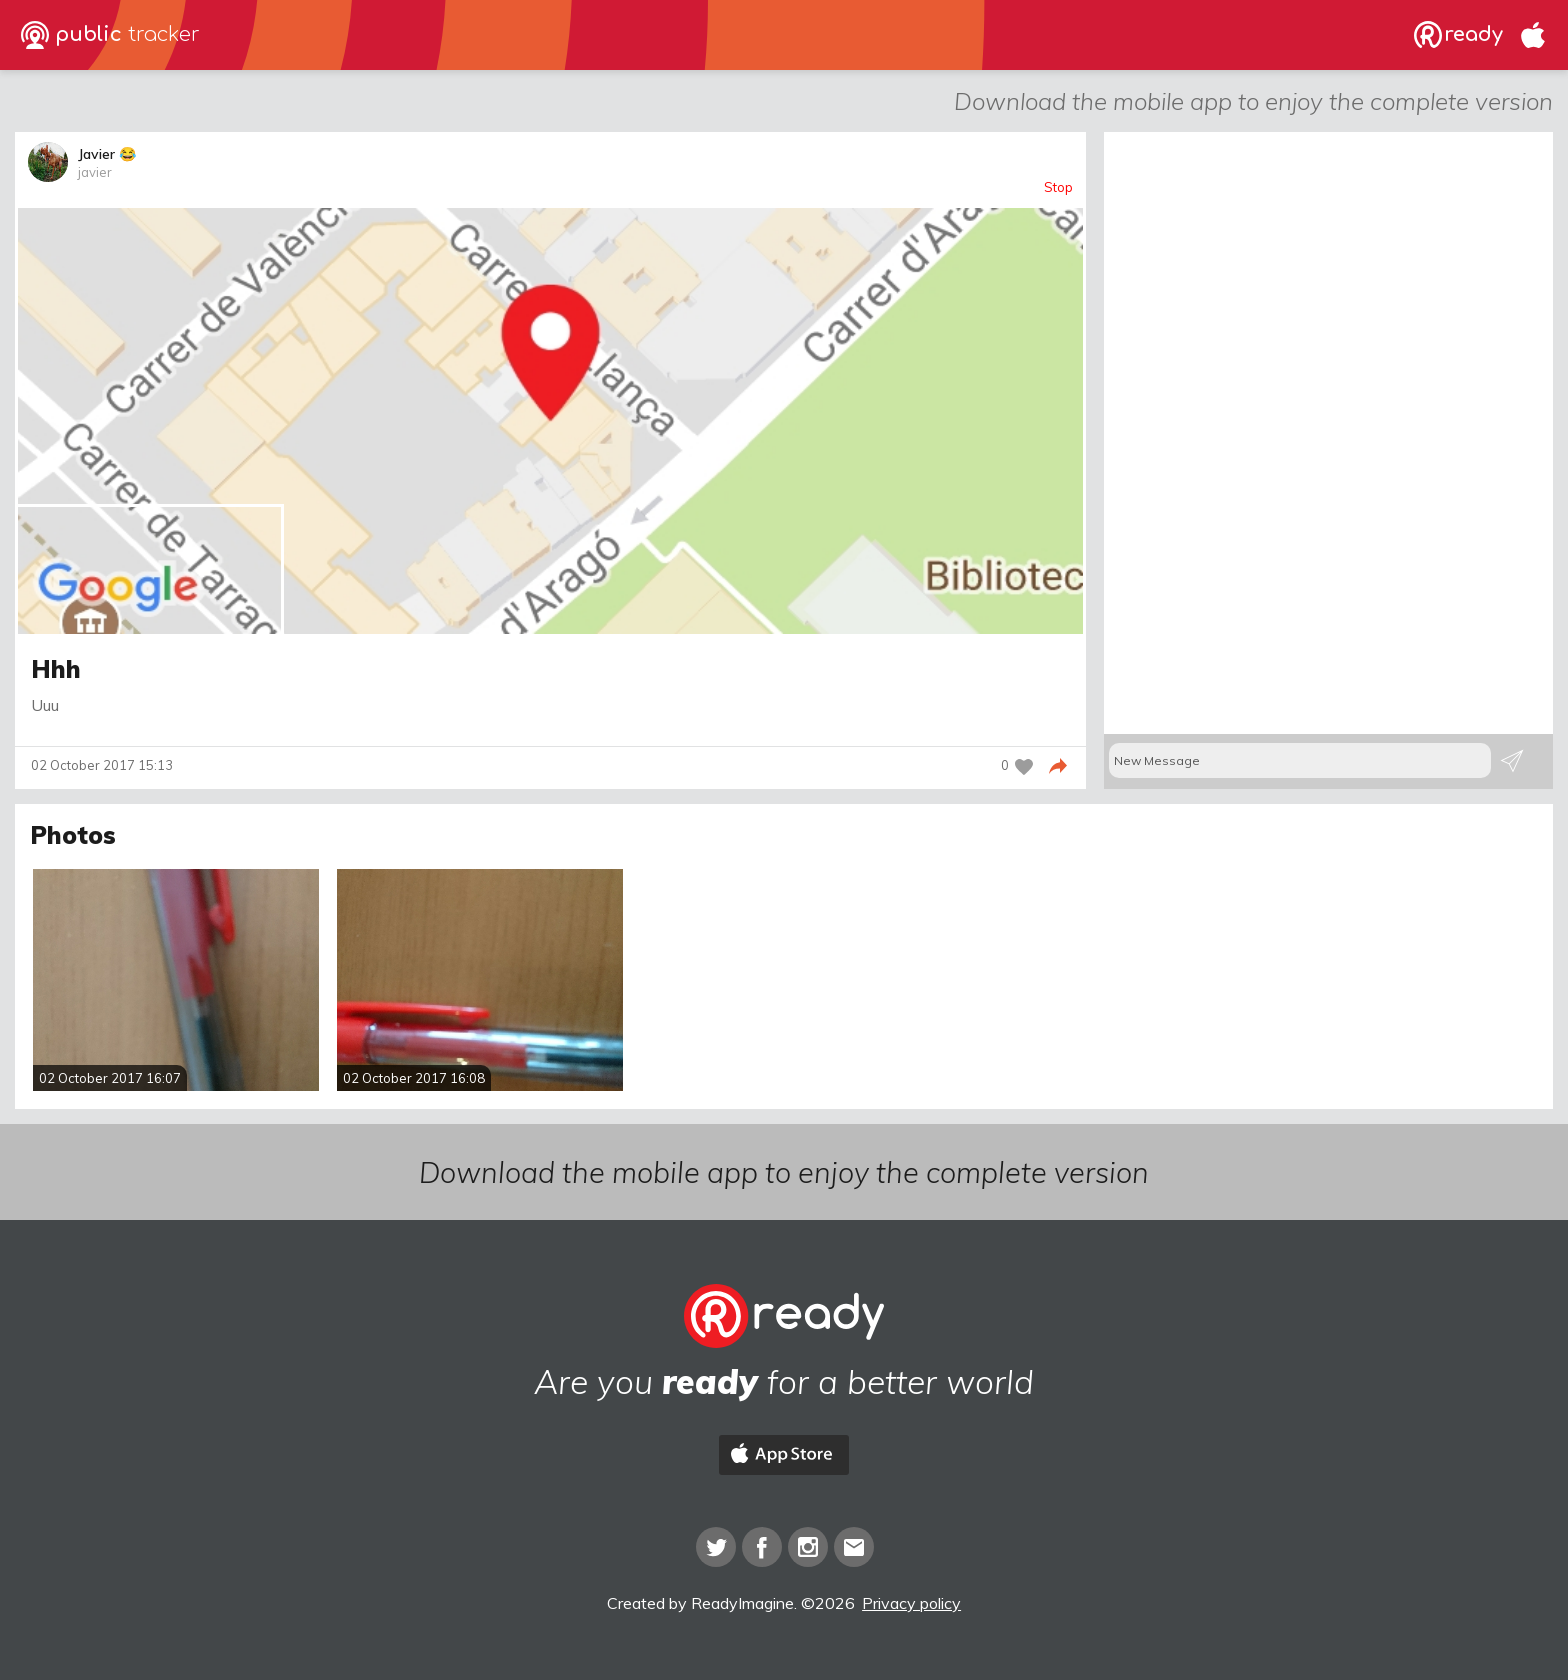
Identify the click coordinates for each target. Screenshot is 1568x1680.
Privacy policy (911, 1603)
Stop (1058, 187)
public (110, 35)
